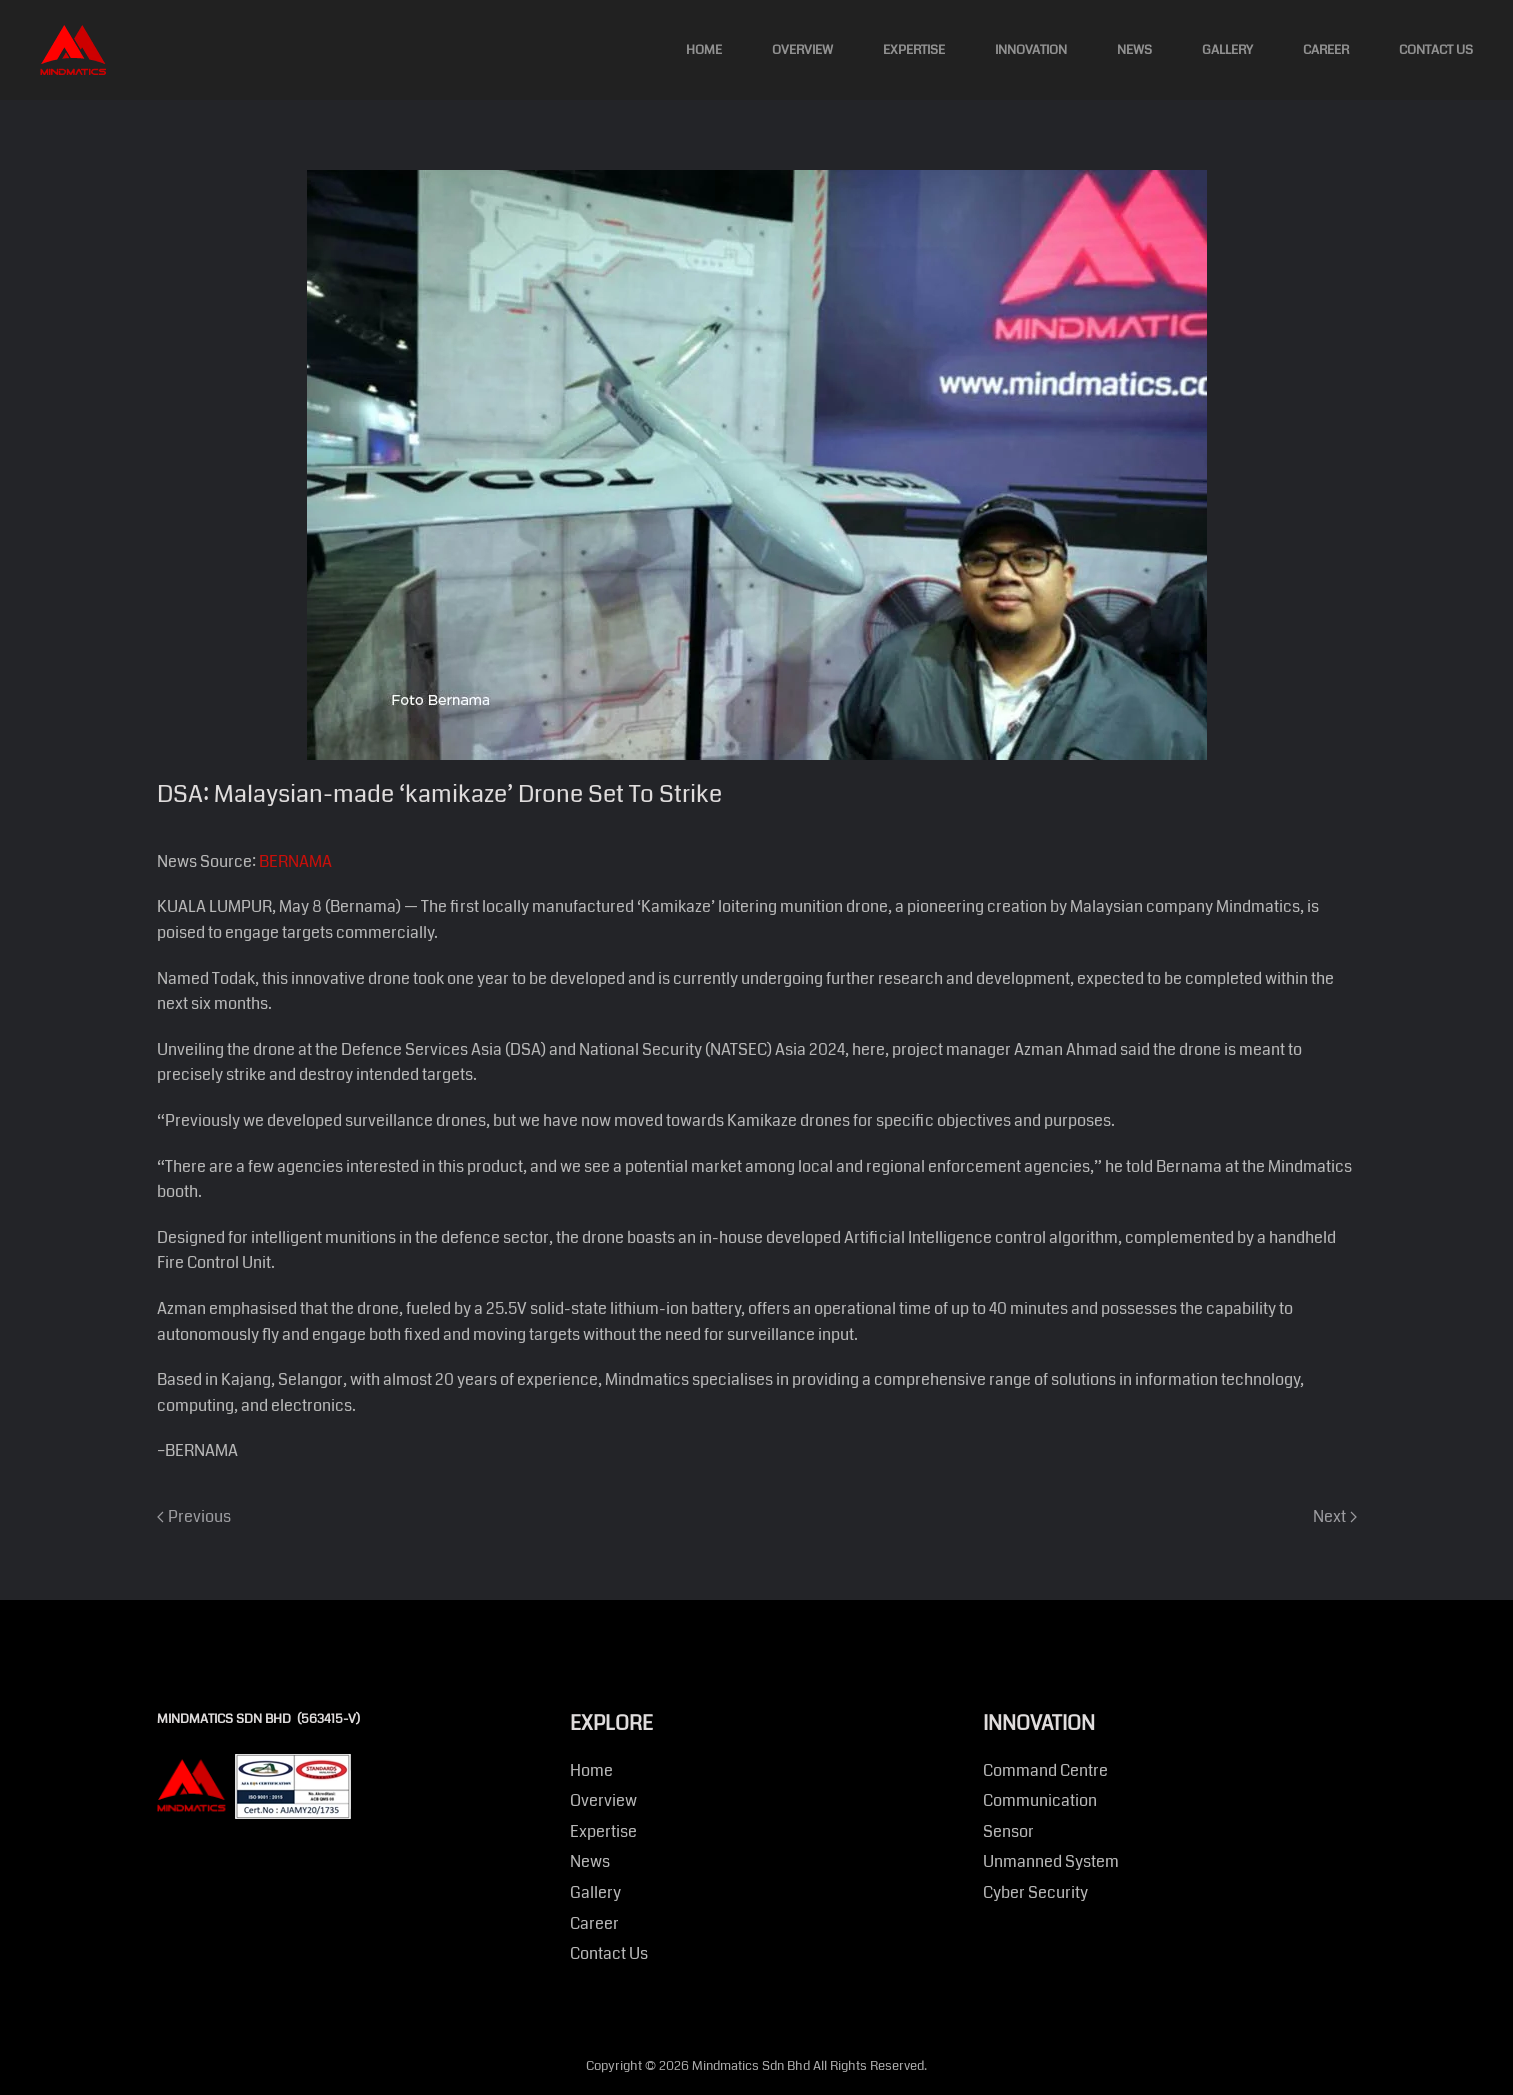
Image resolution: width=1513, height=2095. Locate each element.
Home (704, 50)
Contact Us (1436, 50)
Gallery (1227, 50)
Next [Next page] (1335, 1516)
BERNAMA (295, 861)
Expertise (914, 50)
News (1134, 50)
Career (1326, 50)
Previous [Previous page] (194, 1516)
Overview (802, 50)
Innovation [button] (1031, 50)
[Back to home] (73, 50)
